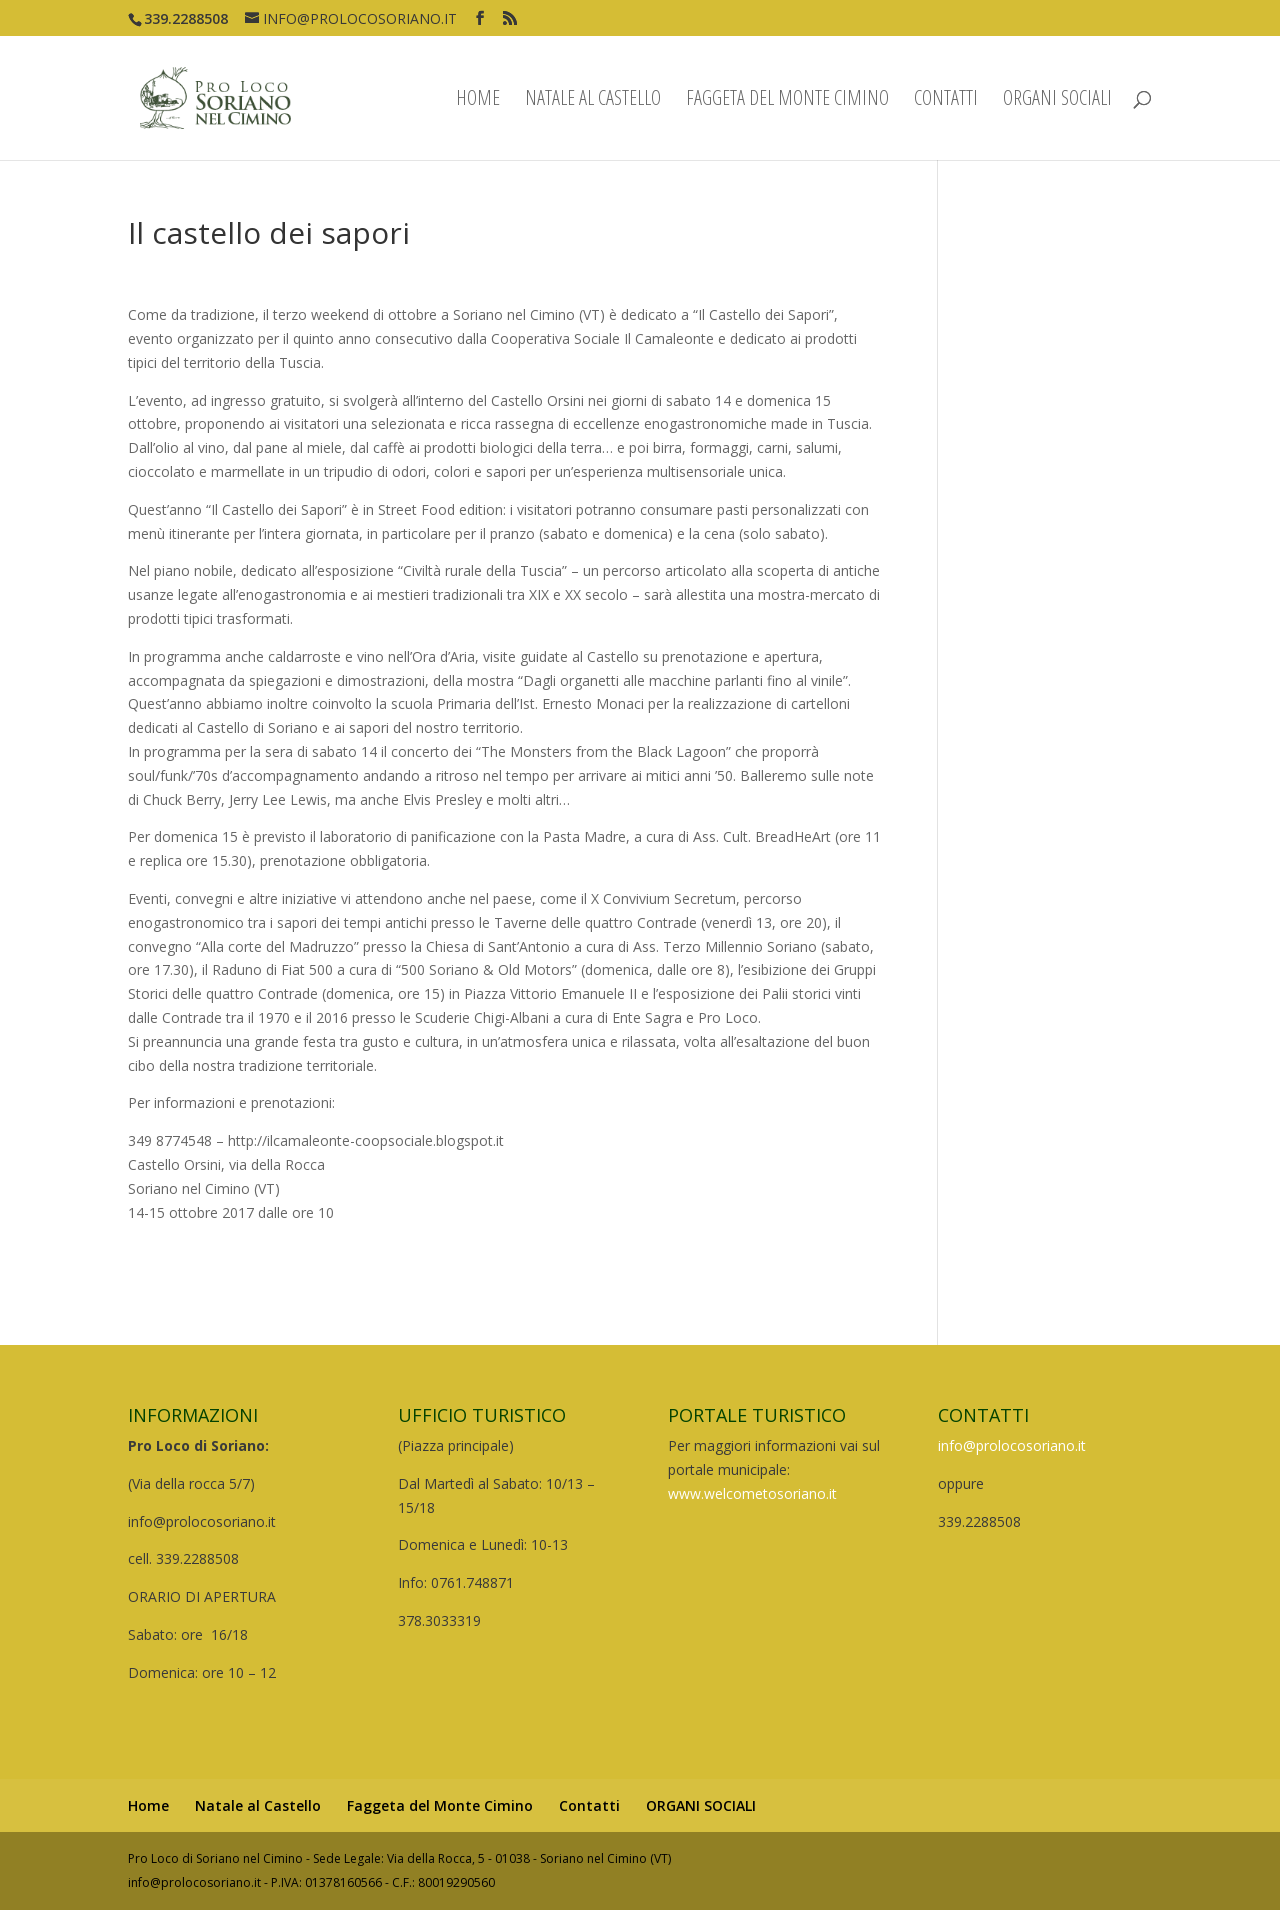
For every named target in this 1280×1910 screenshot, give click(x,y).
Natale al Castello (593, 101)
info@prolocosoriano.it (1012, 1445)
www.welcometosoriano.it (752, 1493)
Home (478, 101)
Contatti (946, 101)
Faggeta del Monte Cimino (787, 101)
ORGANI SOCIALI (1057, 101)
